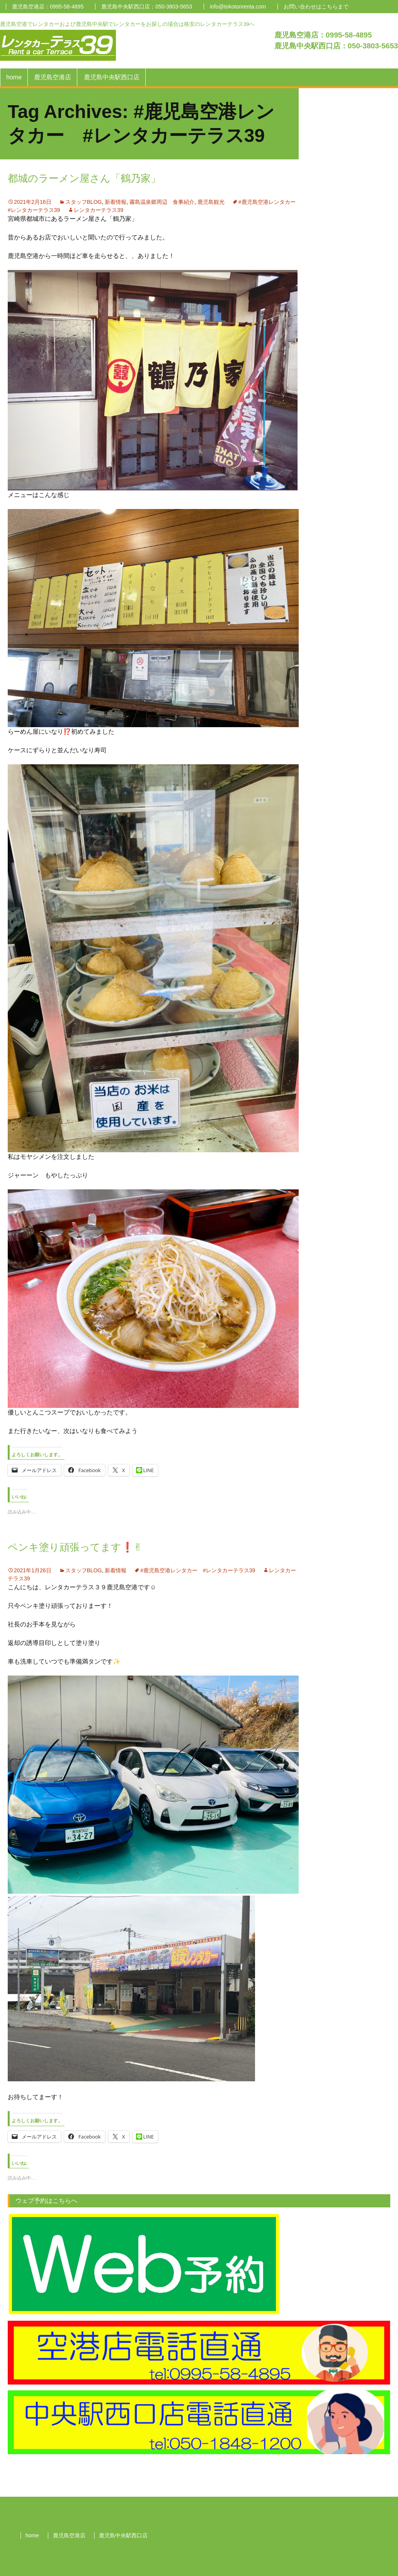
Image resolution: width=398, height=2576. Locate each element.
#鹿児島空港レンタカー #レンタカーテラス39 (197, 1570)
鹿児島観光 (211, 202)
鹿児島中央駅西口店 (111, 77)
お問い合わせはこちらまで (316, 6)
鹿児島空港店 (52, 77)
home (14, 77)
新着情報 (115, 202)
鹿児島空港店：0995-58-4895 (47, 6)
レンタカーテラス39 (98, 210)
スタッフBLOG (83, 202)
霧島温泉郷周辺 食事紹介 (161, 202)
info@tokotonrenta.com (238, 6)
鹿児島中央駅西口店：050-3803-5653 (146, 6)
